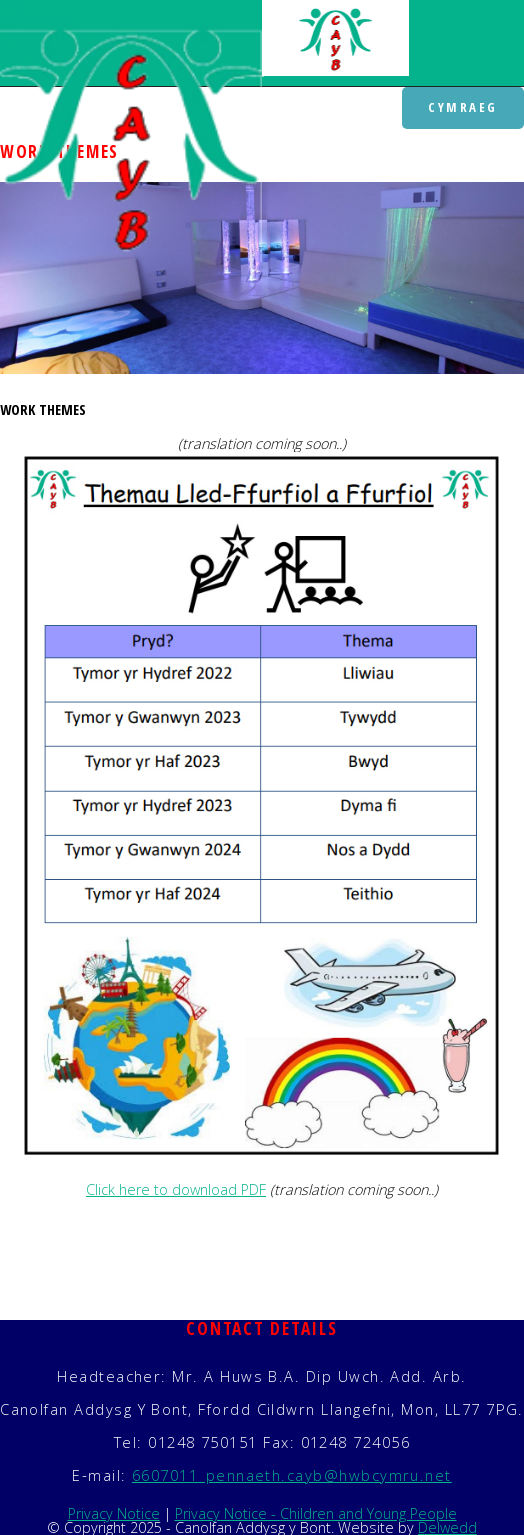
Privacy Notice (114, 1513)
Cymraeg (463, 107)
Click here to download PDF (176, 1189)
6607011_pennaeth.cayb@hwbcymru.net (292, 1475)
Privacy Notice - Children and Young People (316, 1513)
